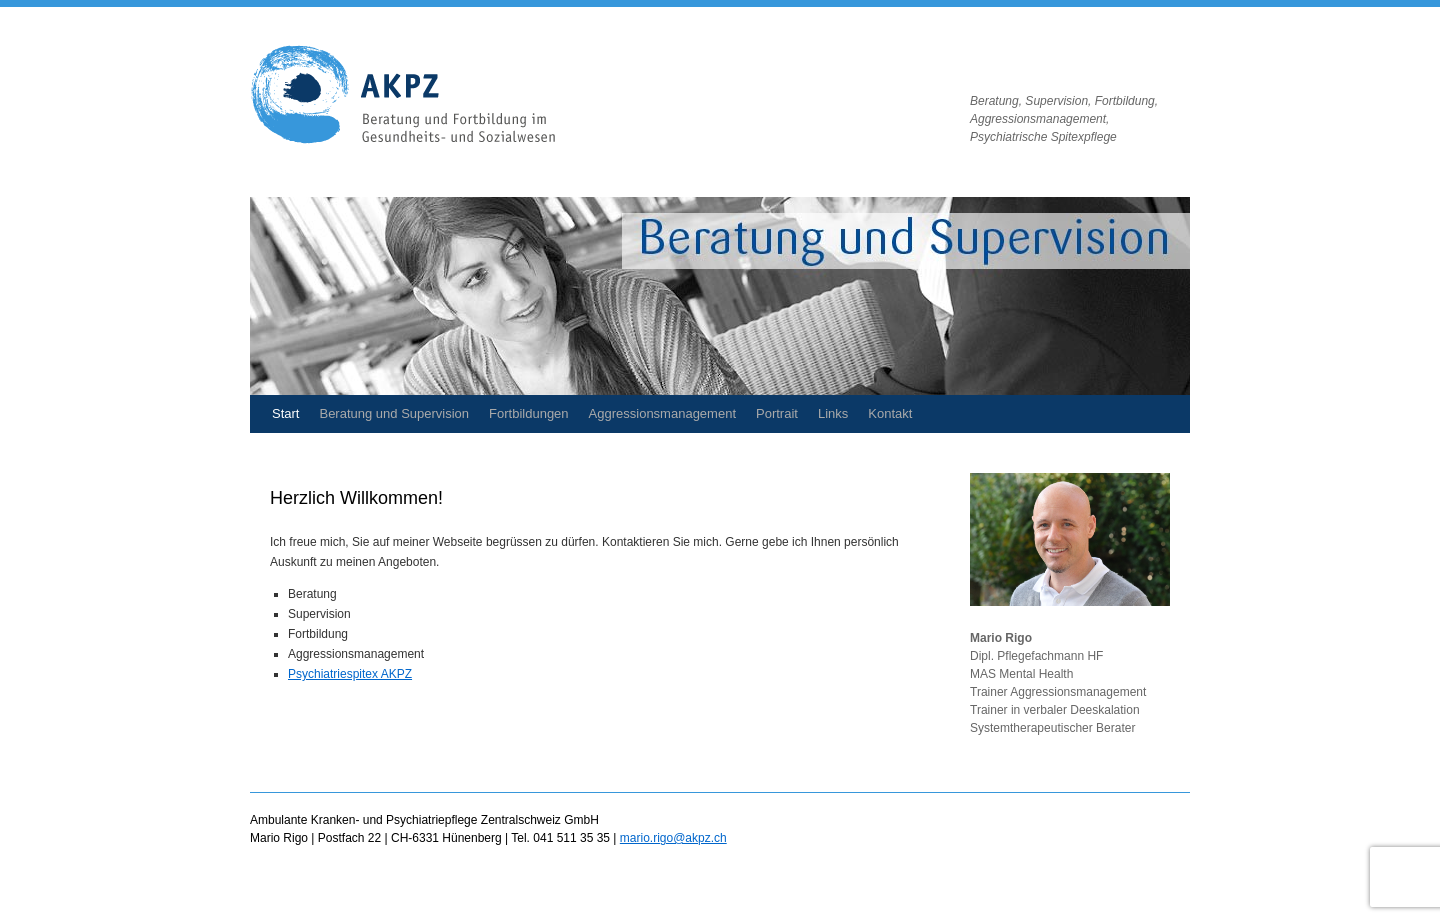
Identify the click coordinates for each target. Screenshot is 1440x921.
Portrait (777, 413)
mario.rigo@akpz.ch (673, 838)
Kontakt (890, 413)
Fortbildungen (529, 413)
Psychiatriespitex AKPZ (350, 674)
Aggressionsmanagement (662, 413)
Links (833, 413)
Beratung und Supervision (394, 413)
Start (285, 413)
